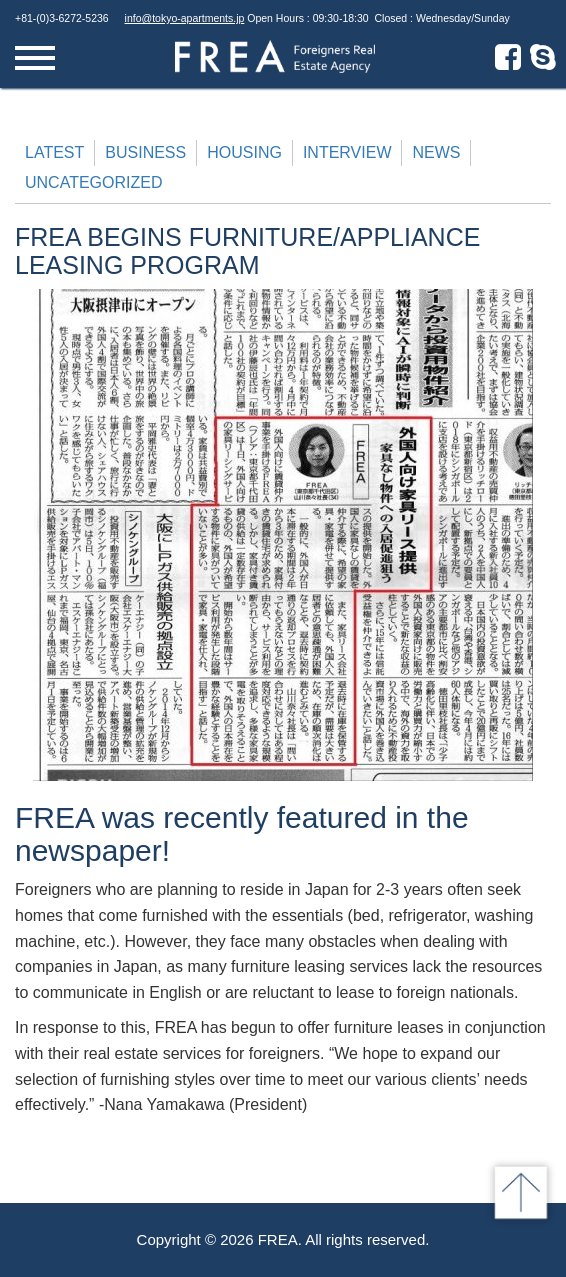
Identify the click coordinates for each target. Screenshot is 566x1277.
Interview (347, 152)
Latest (54, 152)
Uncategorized (93, 182)
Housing (244, 152)
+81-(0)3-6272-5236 (62, 18)
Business (145, 152)
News (436, 152)
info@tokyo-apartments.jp (185, 18)
